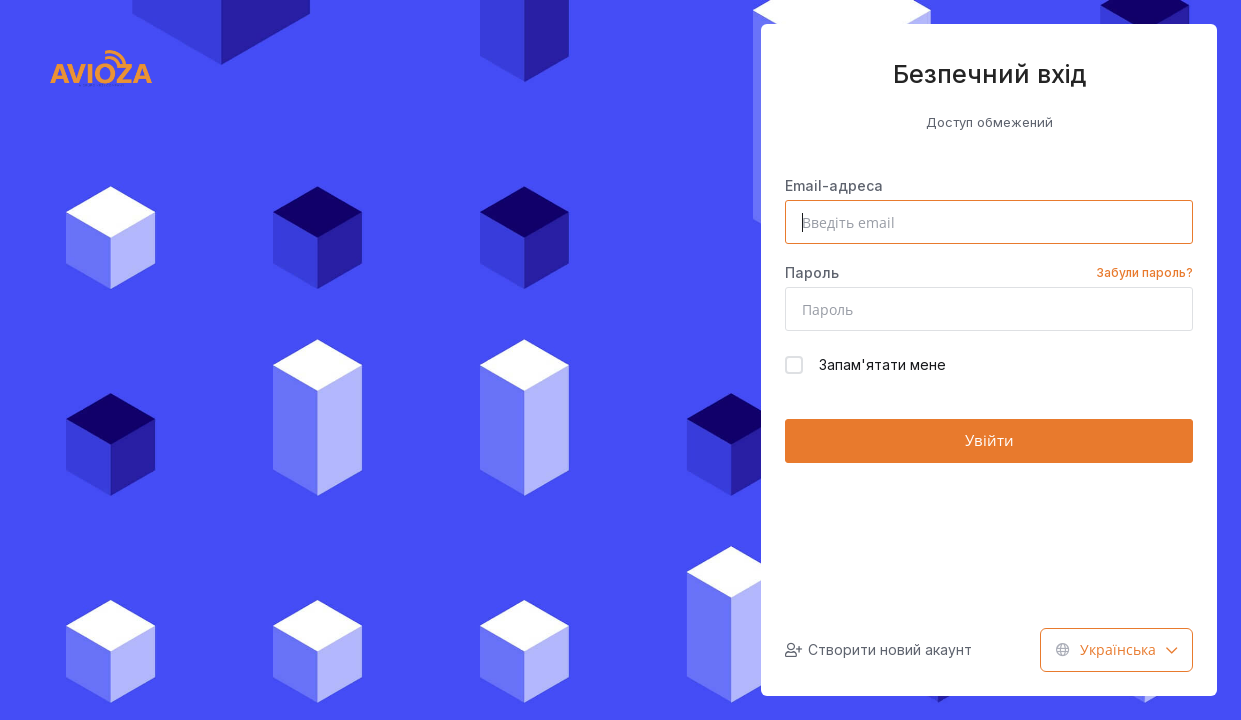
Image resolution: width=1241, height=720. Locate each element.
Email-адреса (834, 185)
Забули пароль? (1144, 272)
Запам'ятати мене (865, 365)
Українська (1116, 649)
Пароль (989, 273)
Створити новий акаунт (878, 649)
